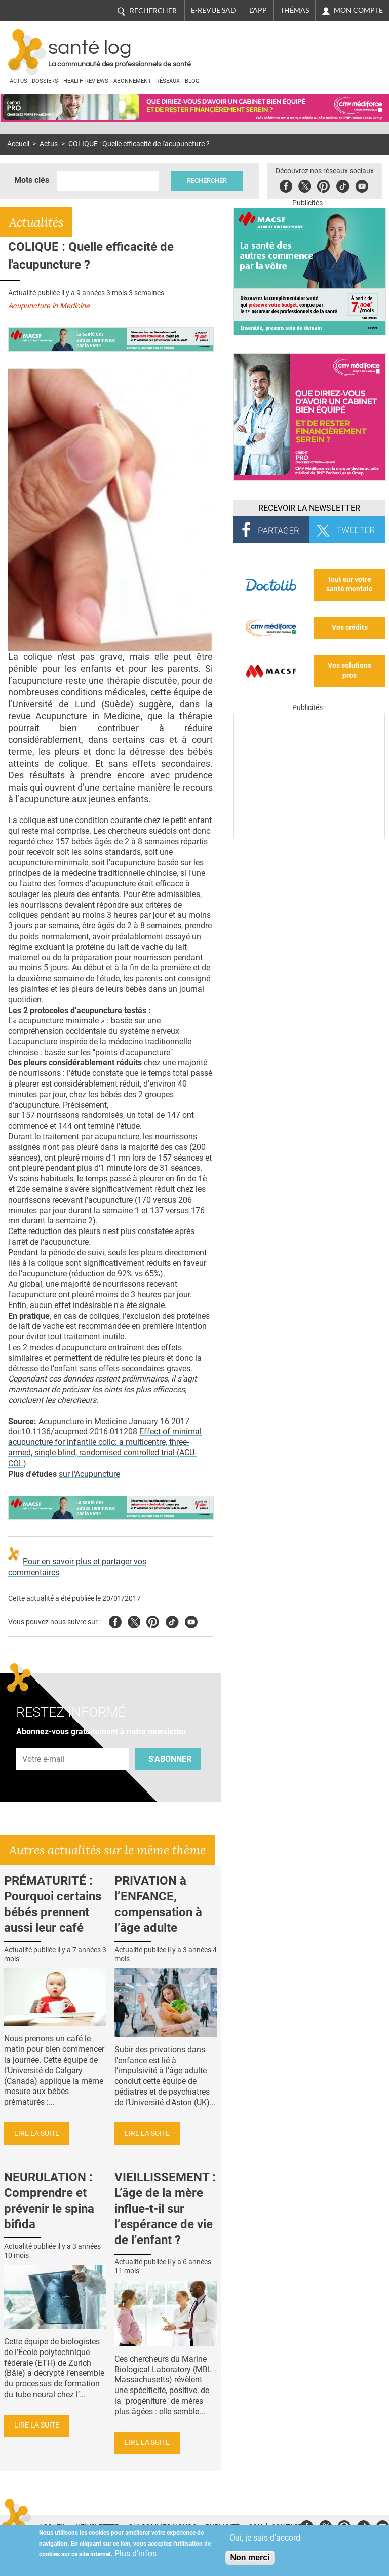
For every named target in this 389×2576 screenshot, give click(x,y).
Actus (18, 81)
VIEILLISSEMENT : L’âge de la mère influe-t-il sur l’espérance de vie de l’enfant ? (165, 2209)
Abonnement (132, 81)
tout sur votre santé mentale (349, 584)
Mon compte (358, 10)
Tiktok (345, 185)
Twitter (306, 185)
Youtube (191, 1620)
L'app (258, 10)
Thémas (294, 10)
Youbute (364, 185)
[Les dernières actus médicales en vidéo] (309, 836)
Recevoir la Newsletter (309, 508)
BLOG (192, 81)
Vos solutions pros (349, 670)
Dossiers (45, 81)
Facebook (288, 185)
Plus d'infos (135, 2553)
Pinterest (325, 185)
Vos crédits (350, 627)
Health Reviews (85, 81)
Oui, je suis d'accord (264, 2538)
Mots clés (31, 180)
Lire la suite (36, 2133)
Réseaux (168, 81)
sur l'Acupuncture (89, 1474)
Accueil (18, 144)
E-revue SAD (213, 10)
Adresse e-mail (44, 1742)
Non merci (249, 2557)
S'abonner (169, 1759)
